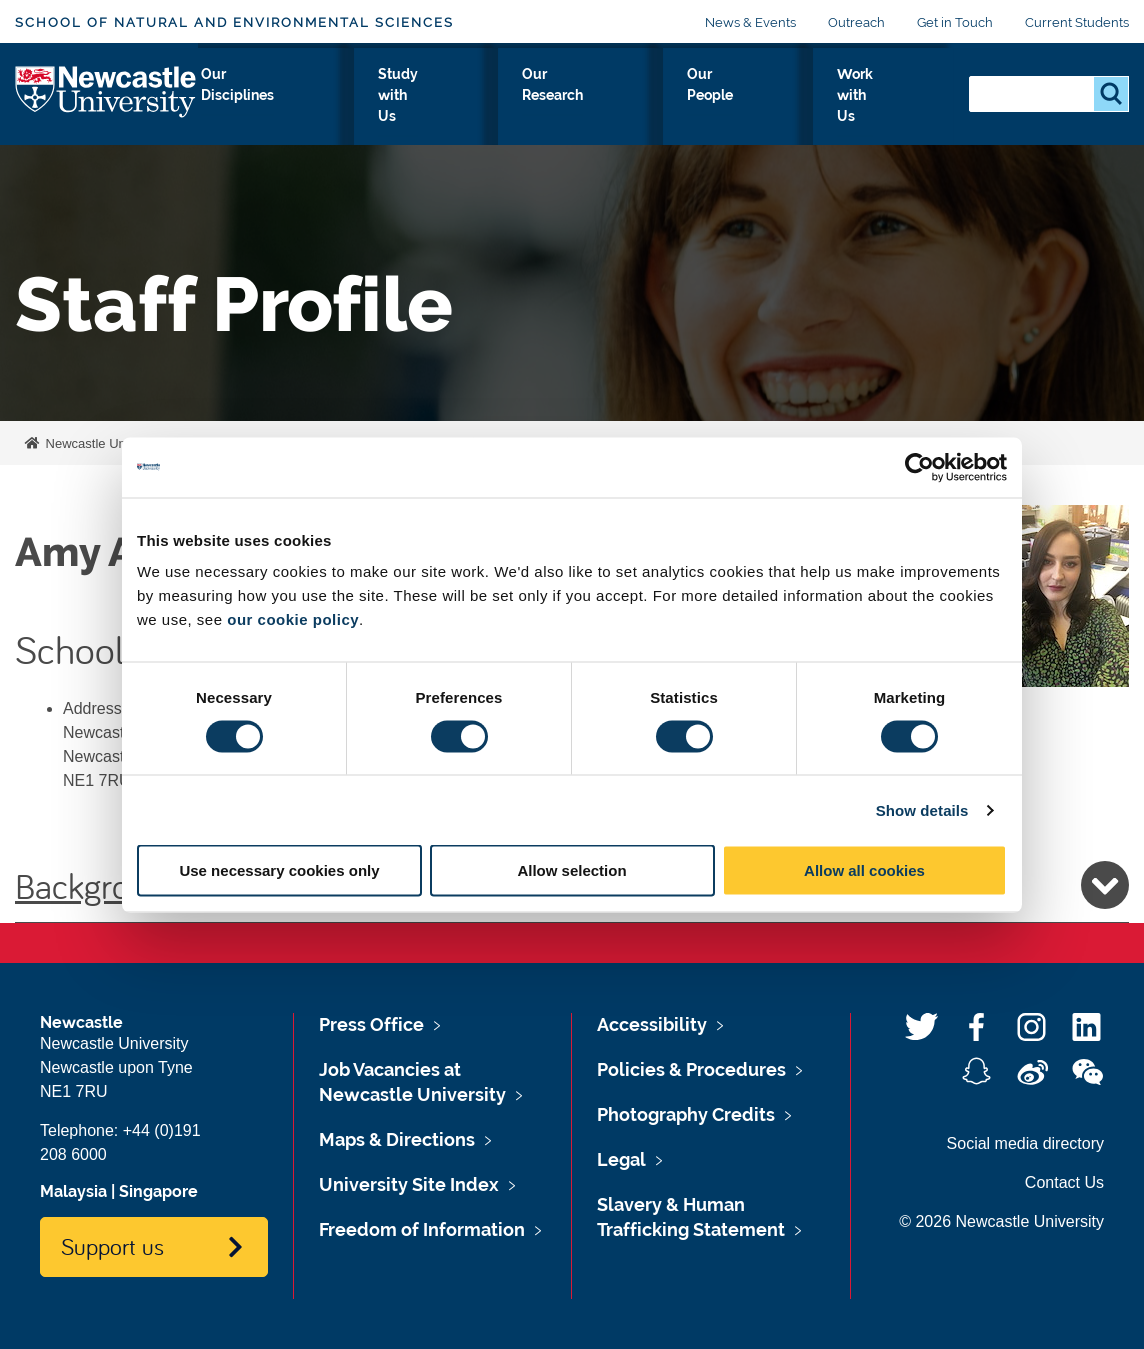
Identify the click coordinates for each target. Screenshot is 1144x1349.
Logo (106, 104)
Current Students (1077, 22)
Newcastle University (104, 443)
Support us (112, 1246)
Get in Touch (955, 22)
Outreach (856, 22)
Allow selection (571, 870)
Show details (922, 809)
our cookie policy (293, 619)
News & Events (750, 22)
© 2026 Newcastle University (1001, 1221)
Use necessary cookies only (279, 870)
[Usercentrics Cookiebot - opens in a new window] (919, 467)
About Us (248, 109)
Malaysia (73, 1191)
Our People (764, 109)
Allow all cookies (864, 870)
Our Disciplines (369, 109)
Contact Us (1064, 1182)
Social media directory (1025, 1143)
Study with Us (507, 109)
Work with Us (887, 109)
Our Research (640, 109)
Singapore (158, 1191)
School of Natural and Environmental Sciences (234, 22)
